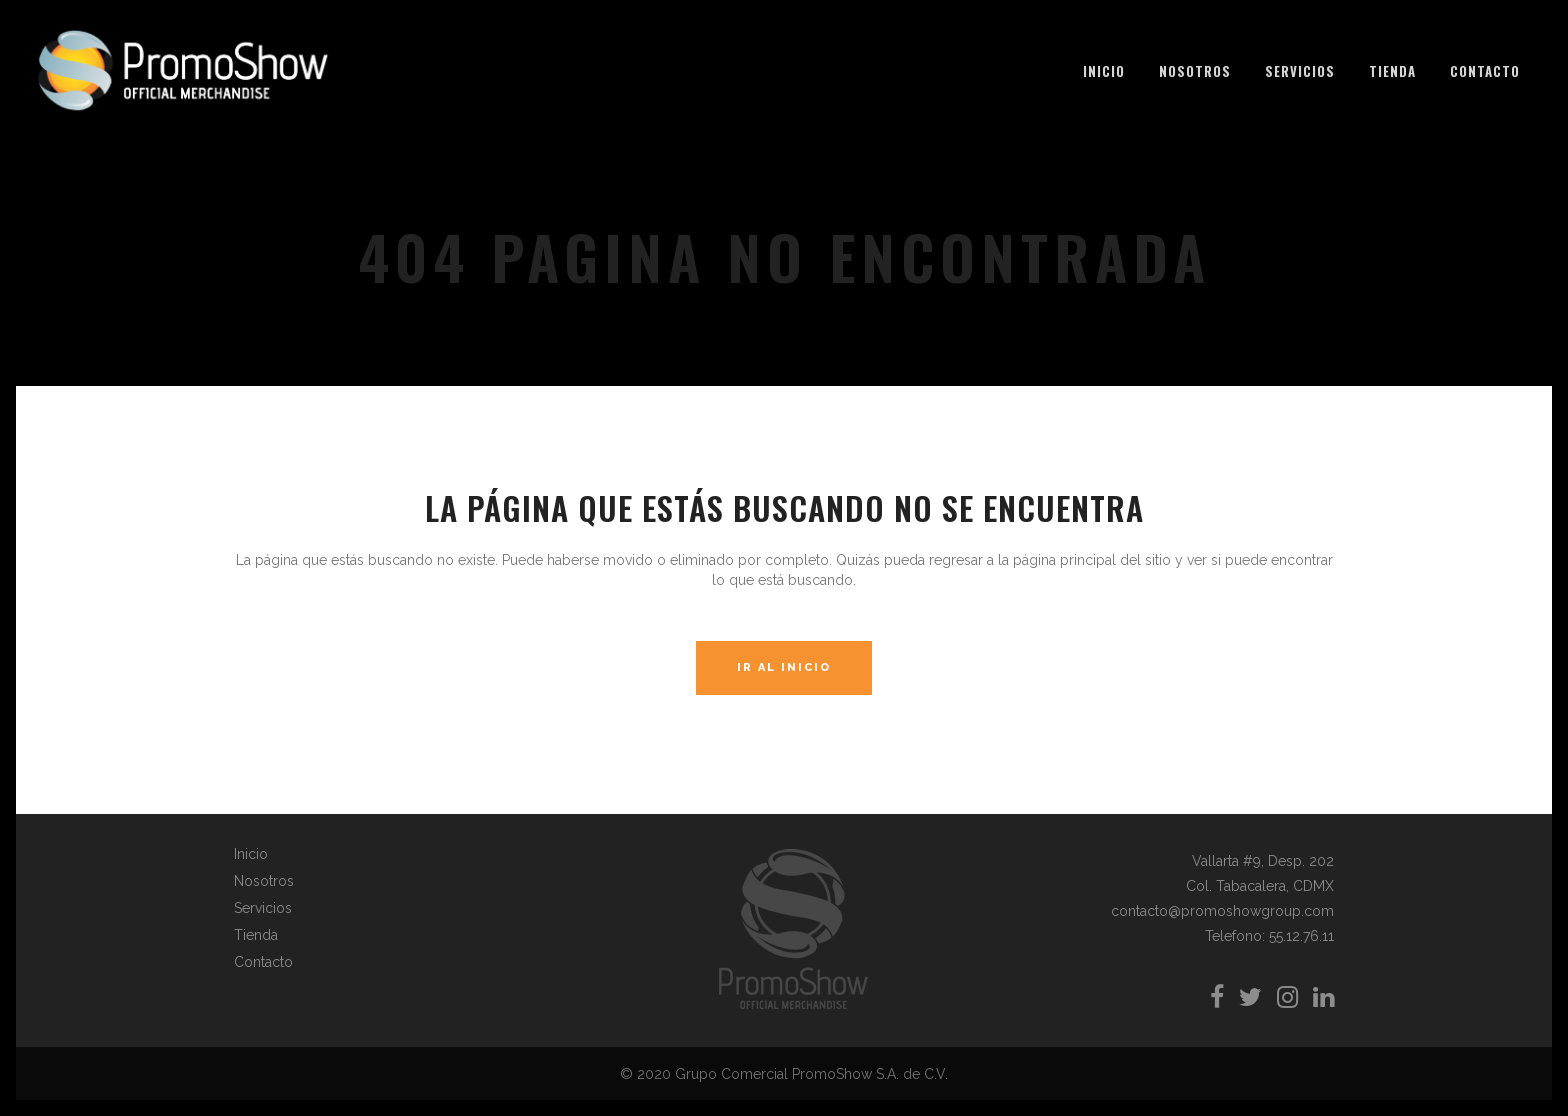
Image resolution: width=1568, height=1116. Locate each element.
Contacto (263, 962)
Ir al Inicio (784, 667)
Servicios (263, 908)
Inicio (251, 854)
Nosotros (264, 881)
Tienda (256, 935)
